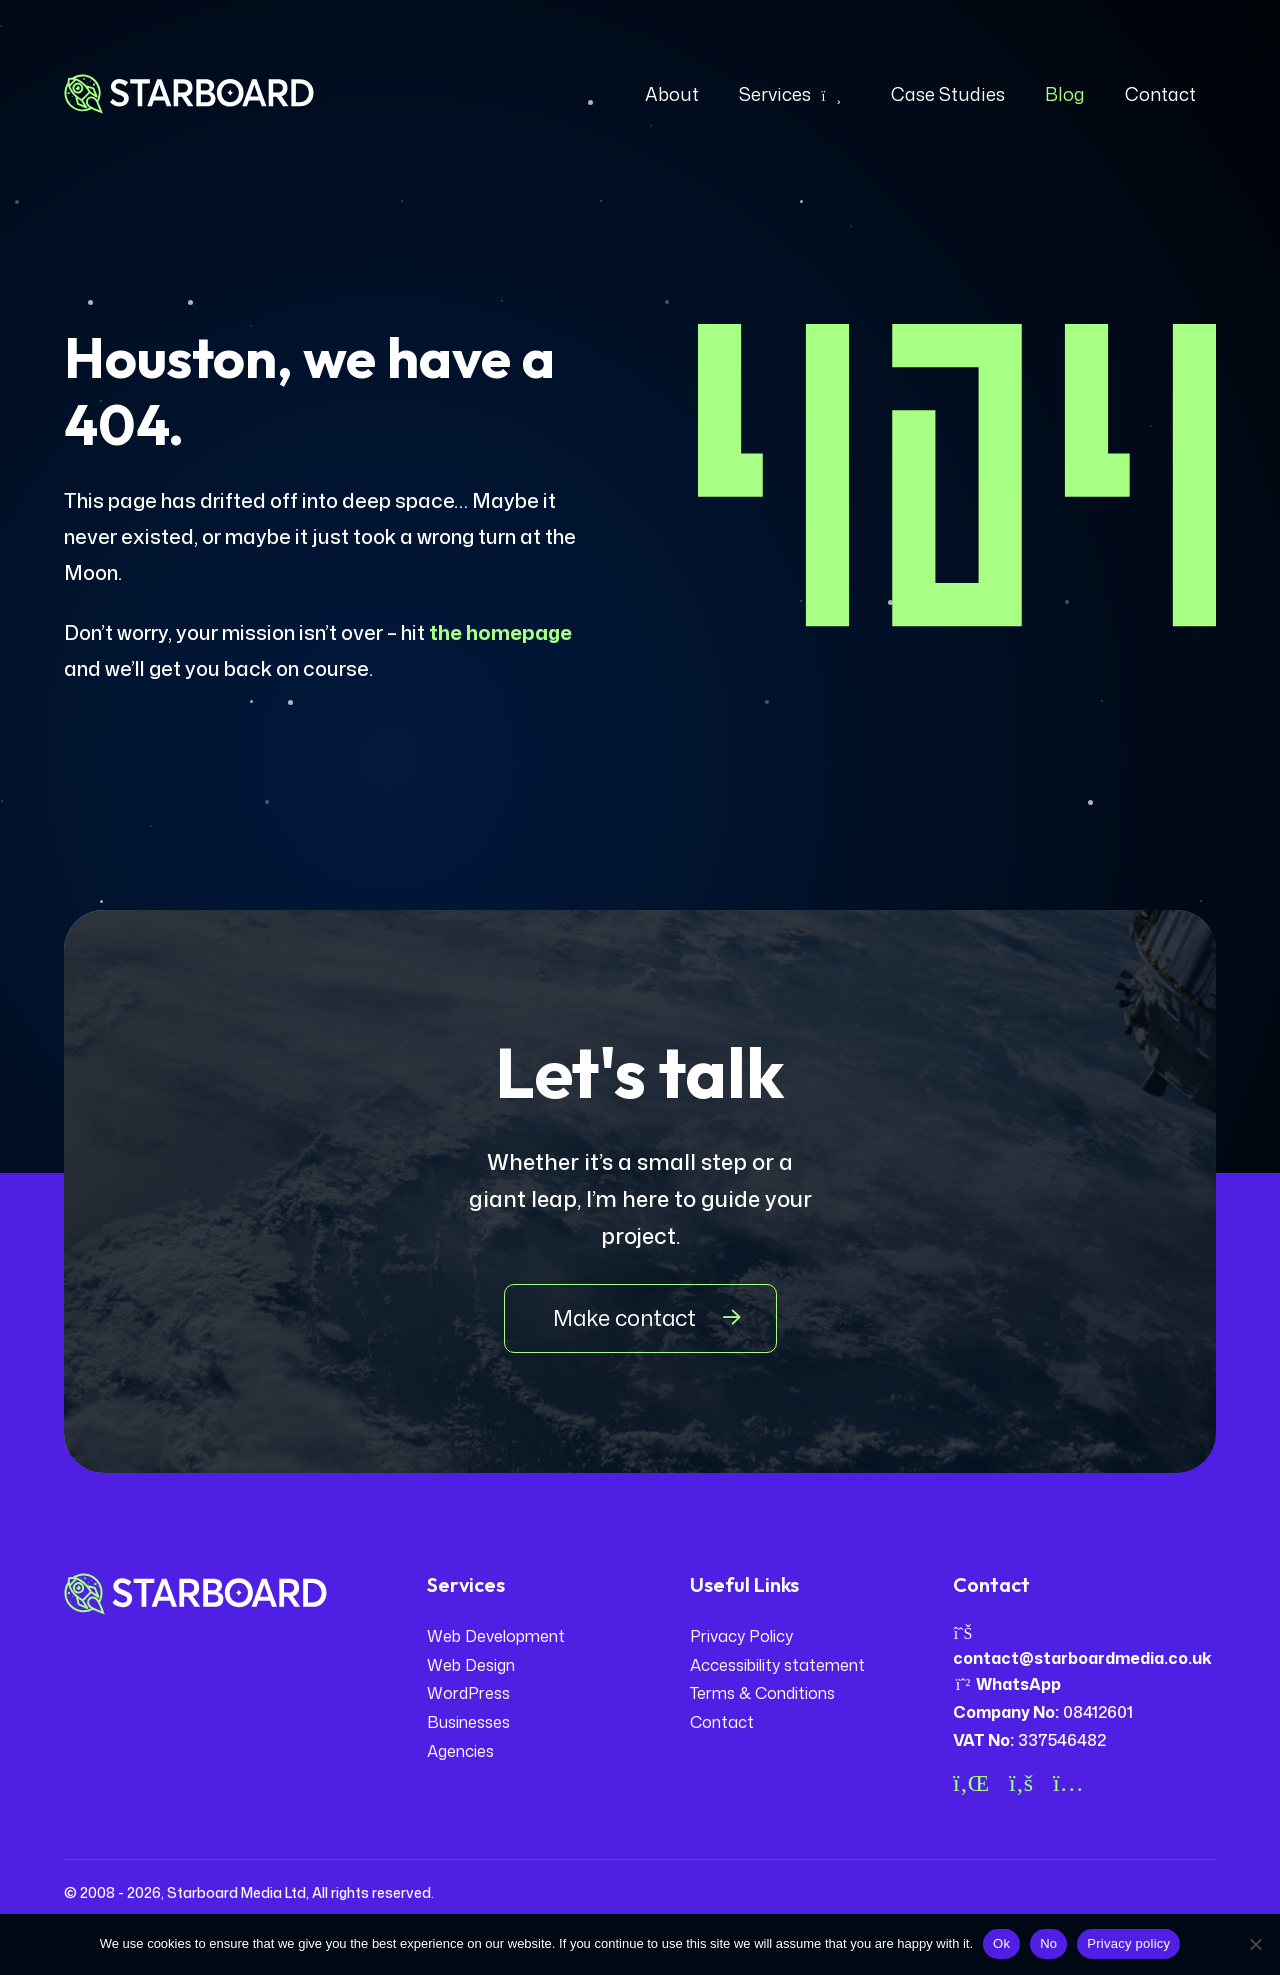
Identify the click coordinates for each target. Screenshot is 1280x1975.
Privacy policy (1128, 1943)
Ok (1001, 1943)
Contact (722, 1722)
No (1048, 1943)
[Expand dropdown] (831, 94)
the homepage (500, 632)
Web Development (496, 1636)
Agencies (460, 1751)
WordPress (468, 1693)
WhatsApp (1007, 1684)
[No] (1255, 1944)
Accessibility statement (777, 1665)
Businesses (468, 1722)
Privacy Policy (741, 1636)
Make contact (624, 1317)
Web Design (471, 1665)
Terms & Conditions (762, 1693)
